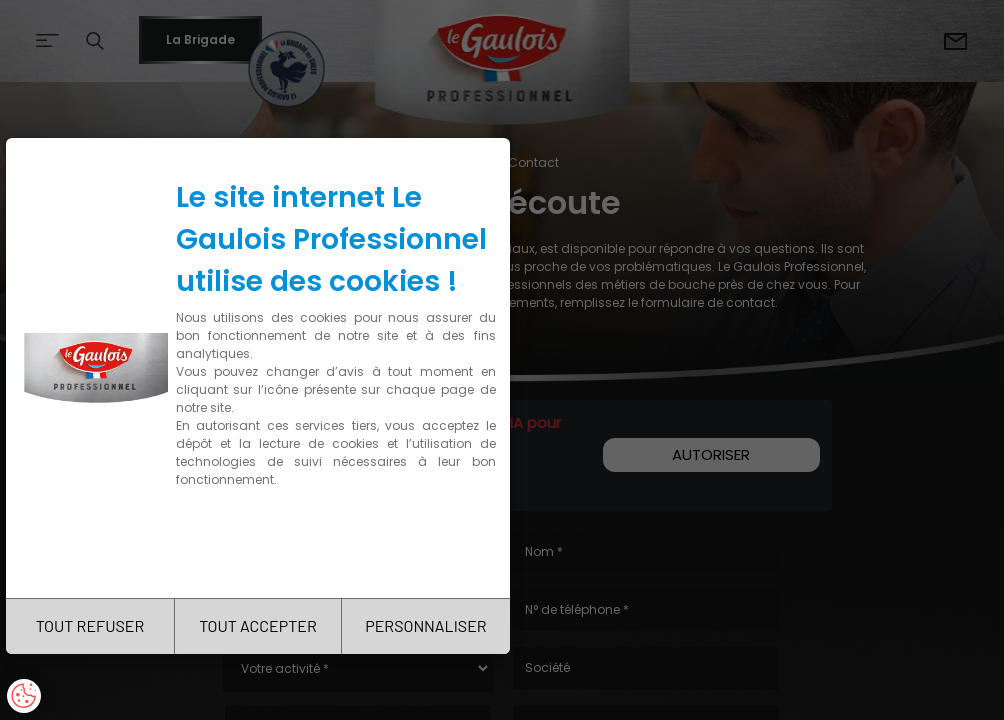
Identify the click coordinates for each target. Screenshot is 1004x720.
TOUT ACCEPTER (258, 625)
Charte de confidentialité (262, 542)
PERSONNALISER (425, 625)
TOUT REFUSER (90, 625)
